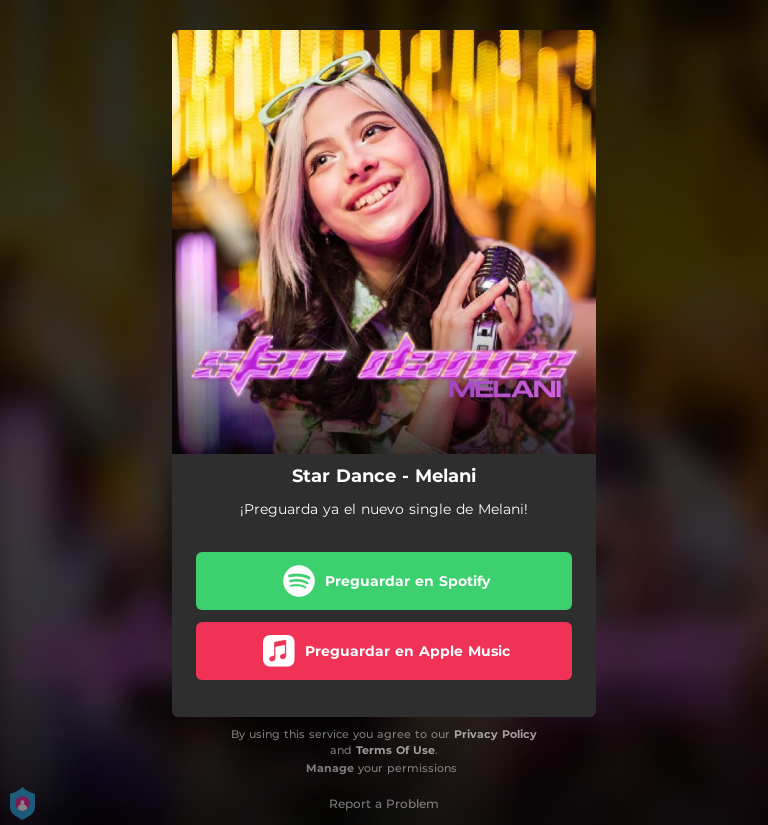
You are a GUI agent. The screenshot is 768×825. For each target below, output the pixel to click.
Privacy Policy (495, 734)
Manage (330, 768)
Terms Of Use (395, 750)
